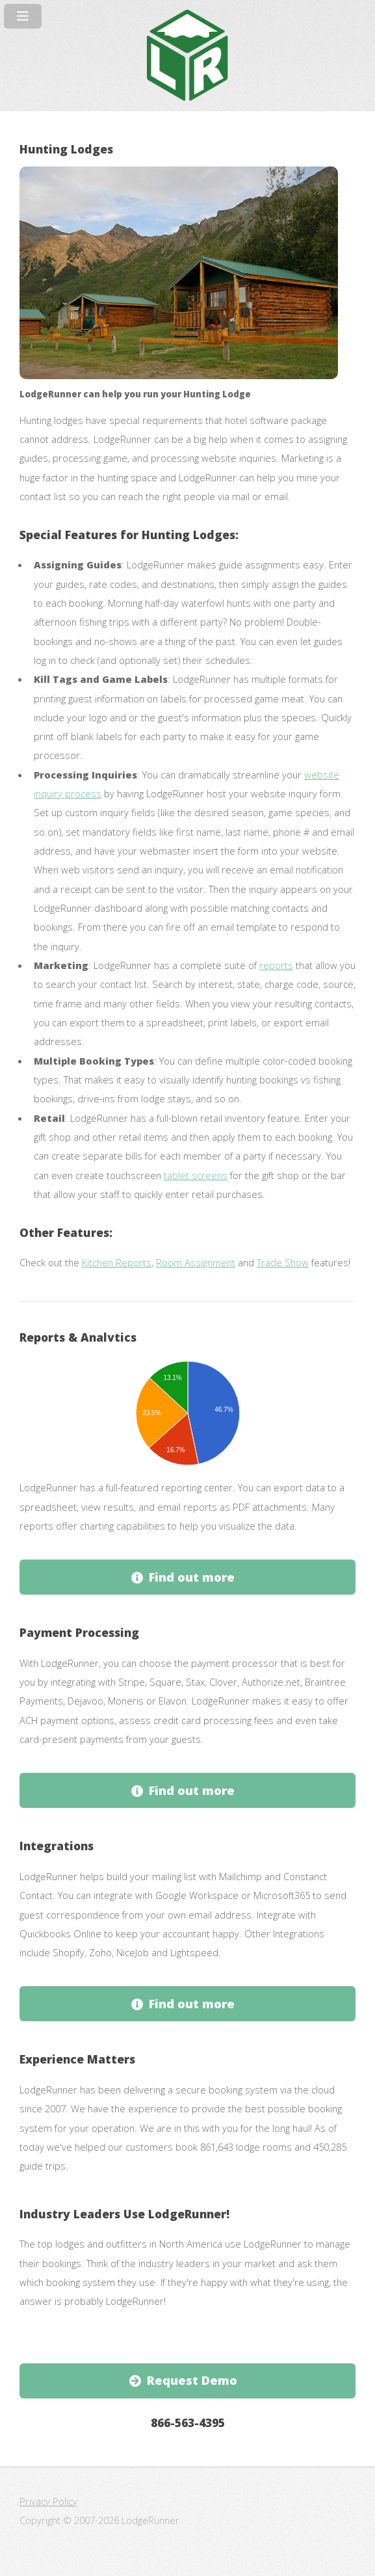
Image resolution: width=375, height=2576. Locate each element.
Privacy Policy (48, 2501)
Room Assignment (195, 1262)
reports (276, 965)
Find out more (192, 1577)
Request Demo (192, 2380)
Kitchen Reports (116, 1262)
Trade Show (283, 1262)
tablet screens (195, 1175)
